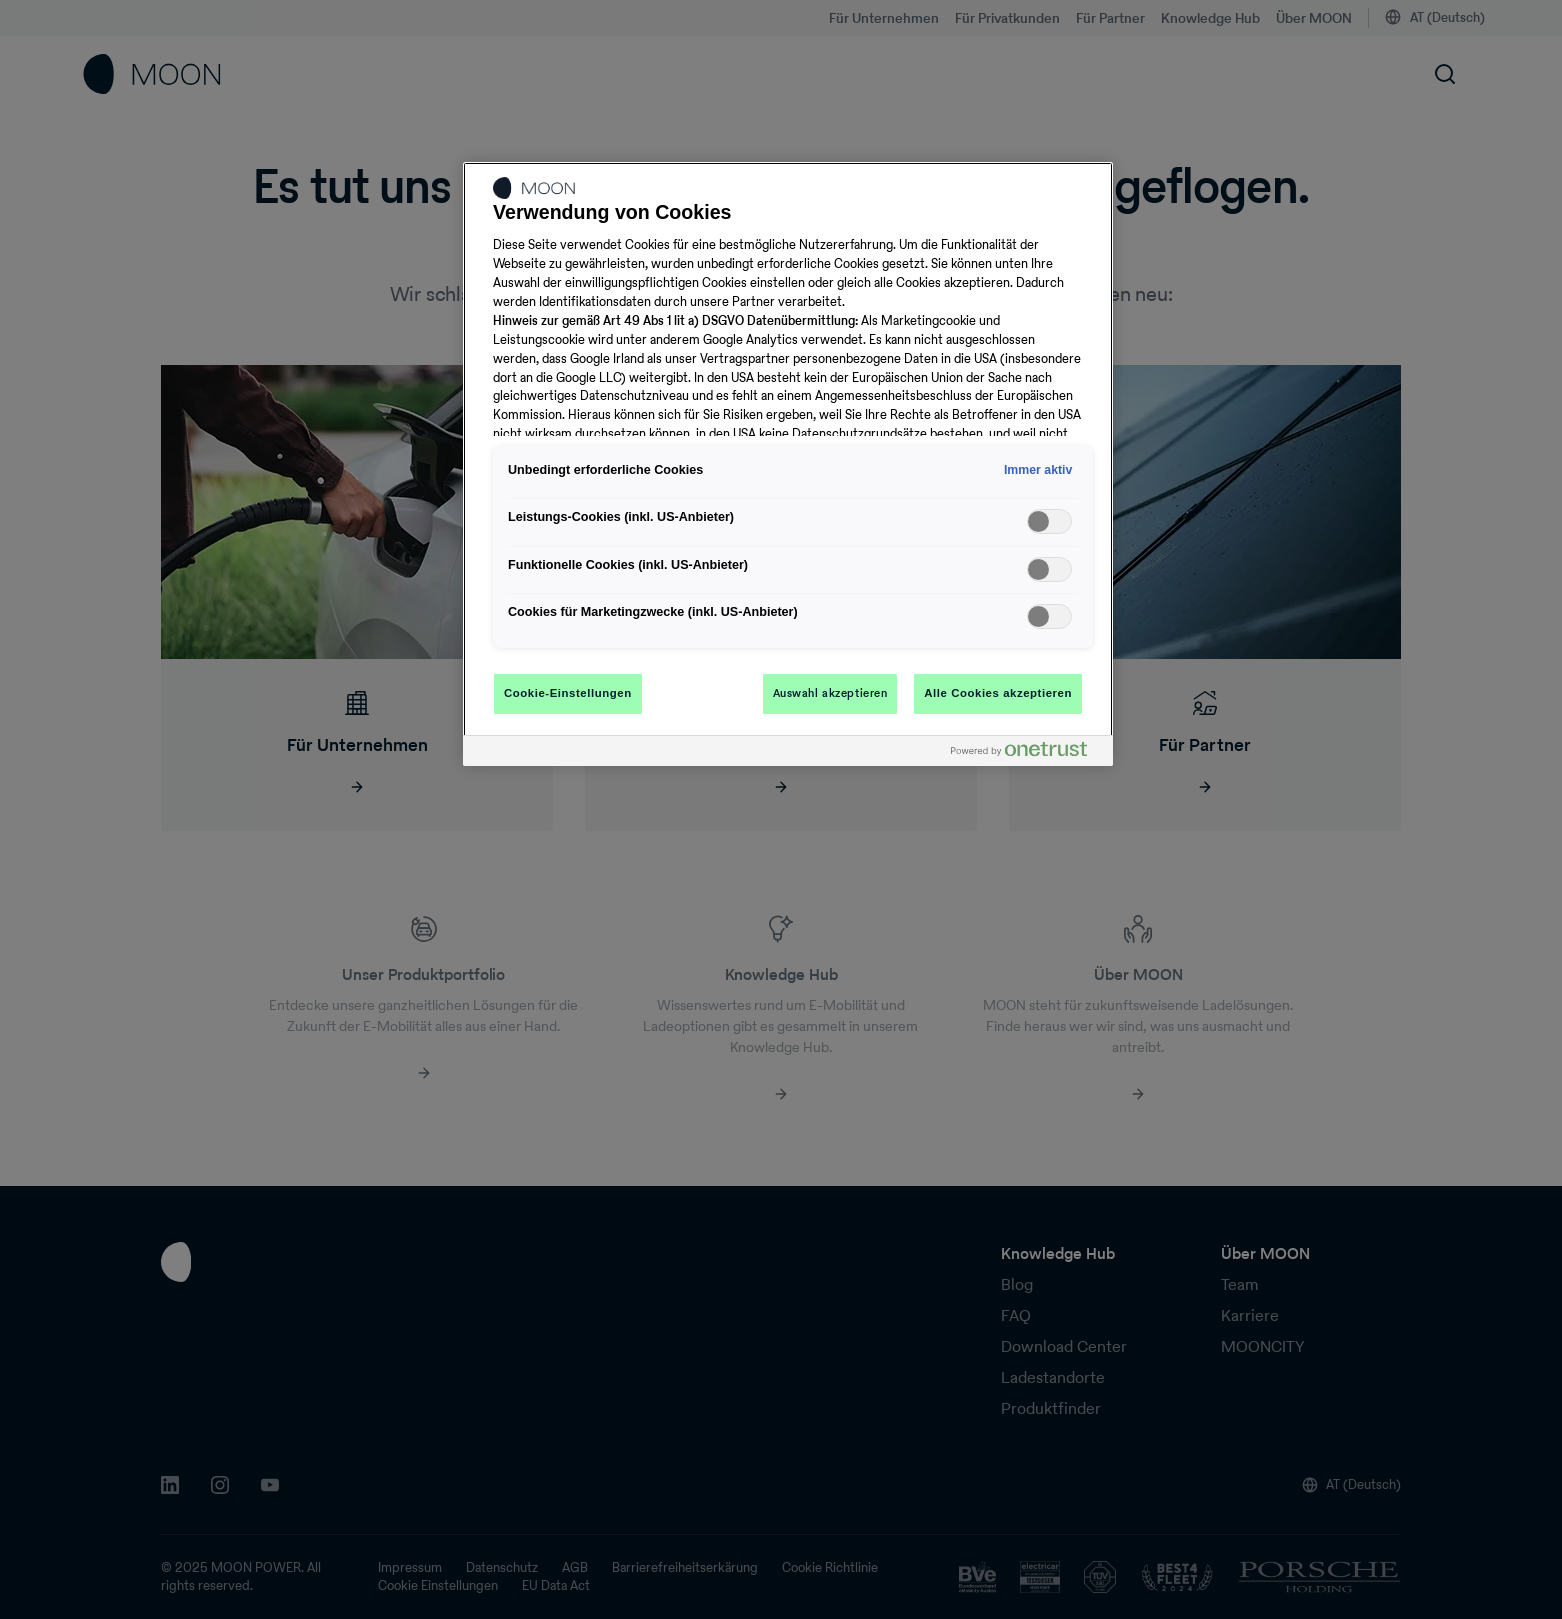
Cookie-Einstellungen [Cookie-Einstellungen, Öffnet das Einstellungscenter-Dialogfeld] (568, 693)
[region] (788, 464)
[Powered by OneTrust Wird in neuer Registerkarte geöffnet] (1027, 753)
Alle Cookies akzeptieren (998, 693)
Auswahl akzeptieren (830, 693)
